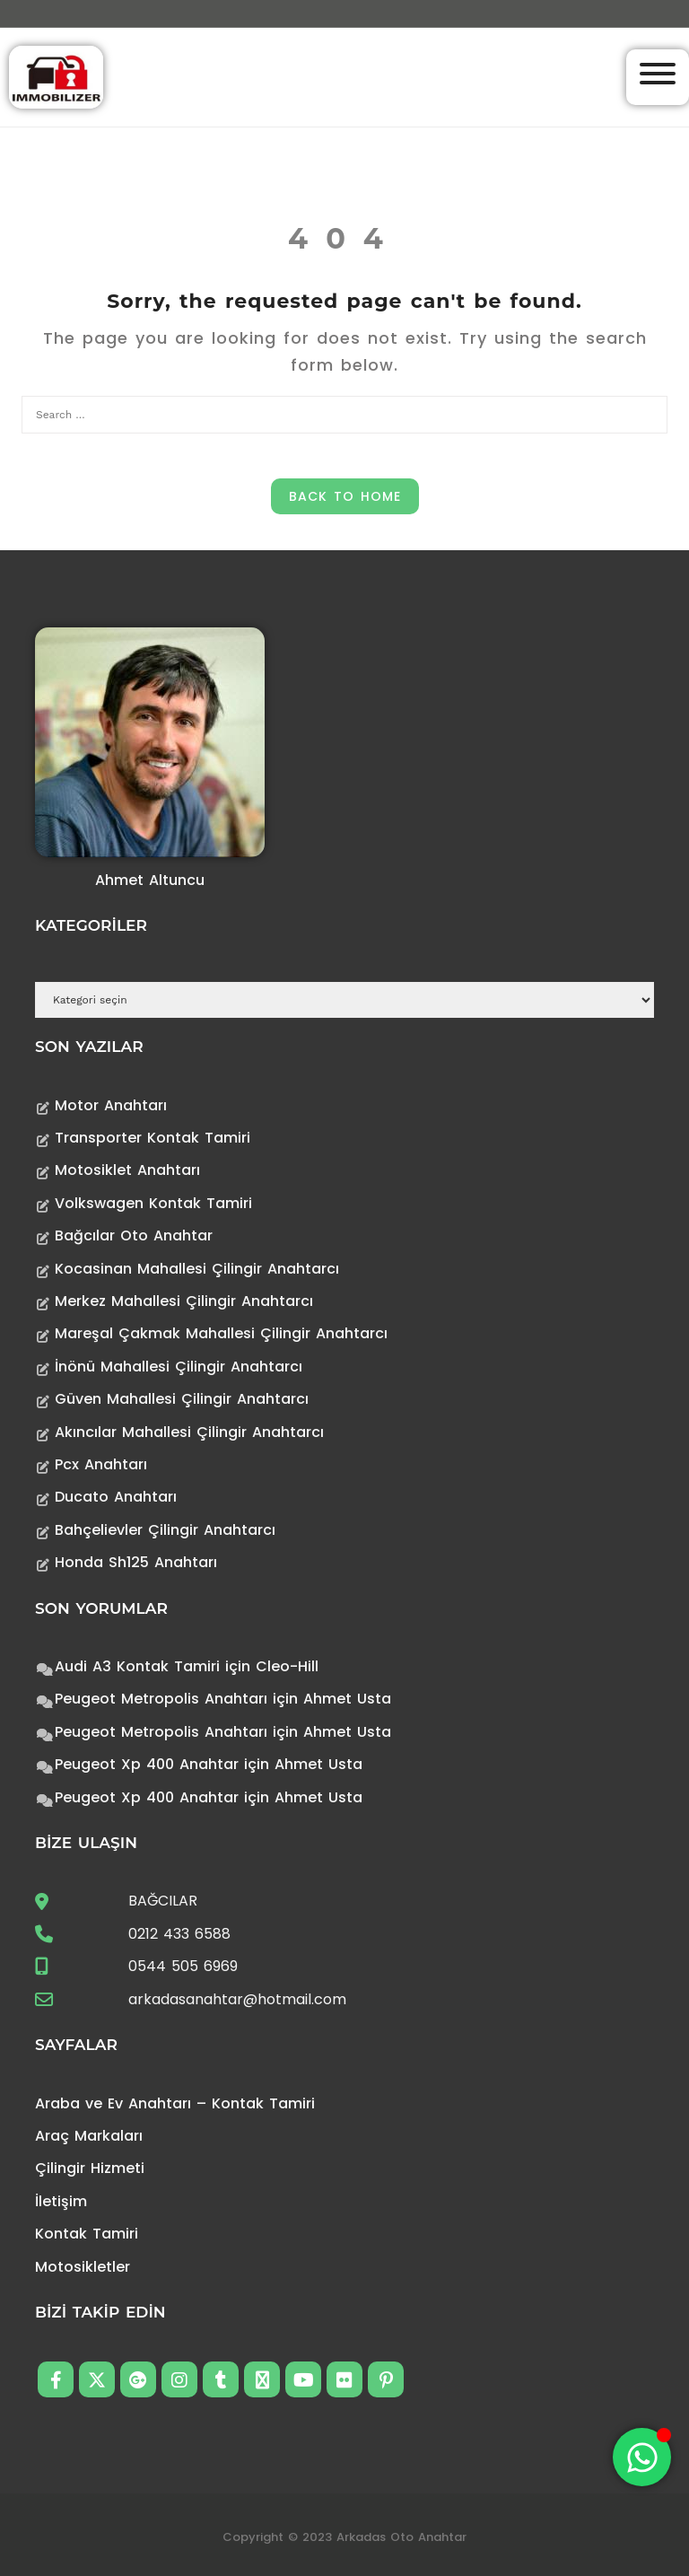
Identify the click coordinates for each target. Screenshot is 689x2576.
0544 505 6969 (183, 1966)
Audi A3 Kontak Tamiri (137, 1666)
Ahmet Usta (347, 1698)
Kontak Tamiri (86, 2233)
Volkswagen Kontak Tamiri (153, 1203)
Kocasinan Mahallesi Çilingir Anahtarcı (197, 1268)
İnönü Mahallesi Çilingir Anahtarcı (178, 1366)
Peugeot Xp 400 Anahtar (147, 1764)
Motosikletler (82, 2266)
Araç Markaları (89, 2135)
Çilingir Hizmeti (89, 2168)
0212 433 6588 (179, 1933)
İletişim (61, 2201)
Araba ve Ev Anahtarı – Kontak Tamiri (175, 2103)
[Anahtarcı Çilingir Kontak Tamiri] (56, 76)
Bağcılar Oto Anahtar (134, 1235)
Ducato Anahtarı (116, 1496)
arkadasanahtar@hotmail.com (237, 1999)
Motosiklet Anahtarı (127, 1170)
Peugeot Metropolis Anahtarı (161, 1698)
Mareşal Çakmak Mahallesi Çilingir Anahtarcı (221, 1333)
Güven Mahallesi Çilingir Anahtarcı (182, 1399)
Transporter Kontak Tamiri (152, 1137)
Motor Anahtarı (111, 1105)
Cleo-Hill (287, 1666)
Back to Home (345, 496)
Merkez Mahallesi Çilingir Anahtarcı (184, 1301)
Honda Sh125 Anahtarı (136, 1562)
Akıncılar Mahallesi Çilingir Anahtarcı (189, 1432)
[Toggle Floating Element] (642, 2457)
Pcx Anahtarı (101, 1464)
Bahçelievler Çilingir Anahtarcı (165, 1530)
